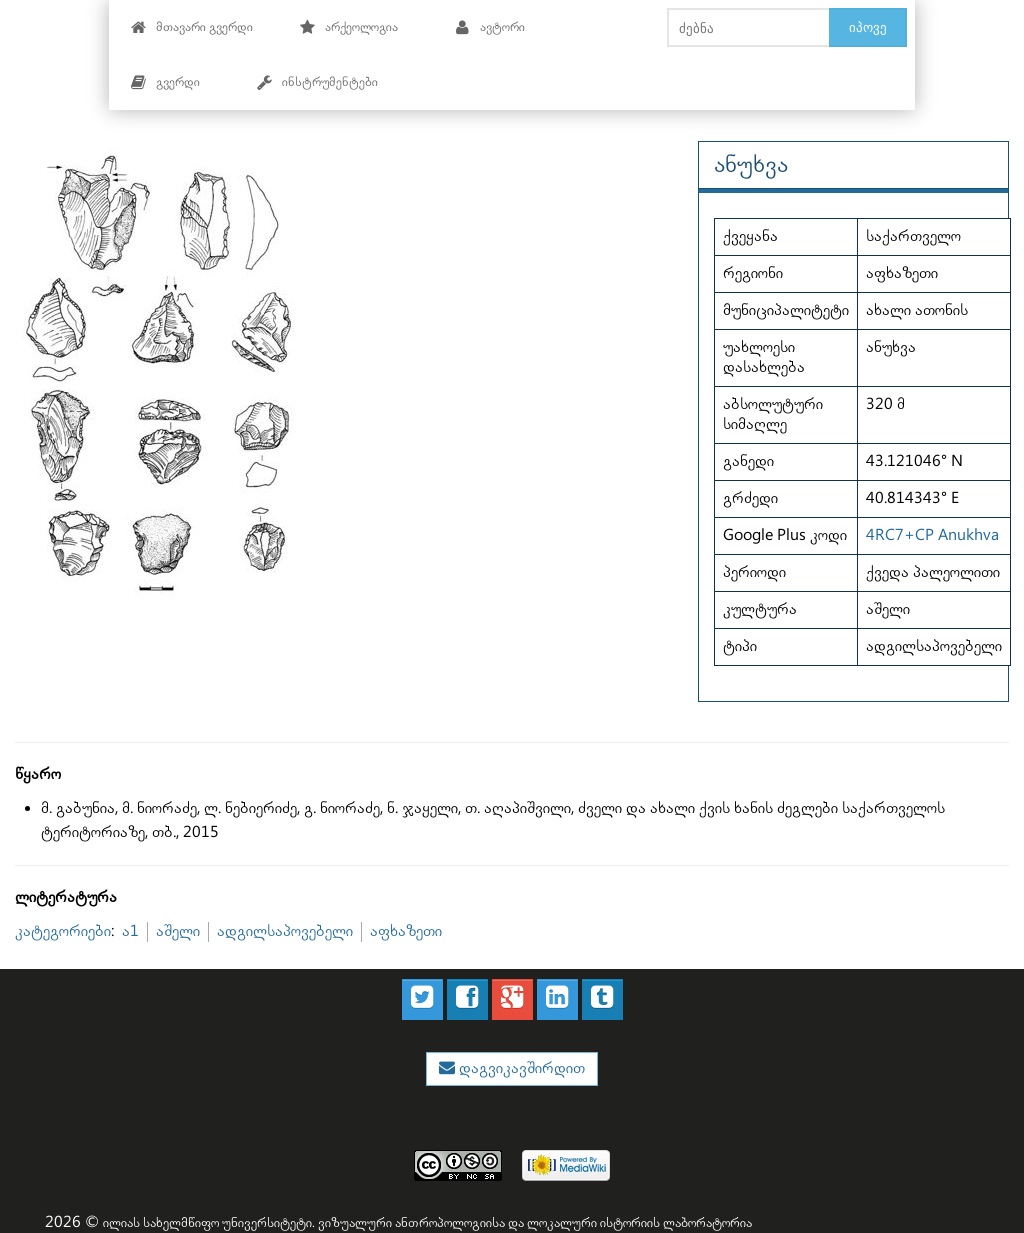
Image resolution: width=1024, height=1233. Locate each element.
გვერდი (165, 82)
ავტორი (489, 27)
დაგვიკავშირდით (520, 1068)
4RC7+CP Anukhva (932, 535)
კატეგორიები (63, 931)
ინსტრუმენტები (317, 82)
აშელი (178, 931)
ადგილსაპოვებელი (285, 931)
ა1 (130, 931)
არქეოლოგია (348, 27)
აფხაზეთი (406, 931)
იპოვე (868, 27)
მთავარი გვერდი (191, 27)
